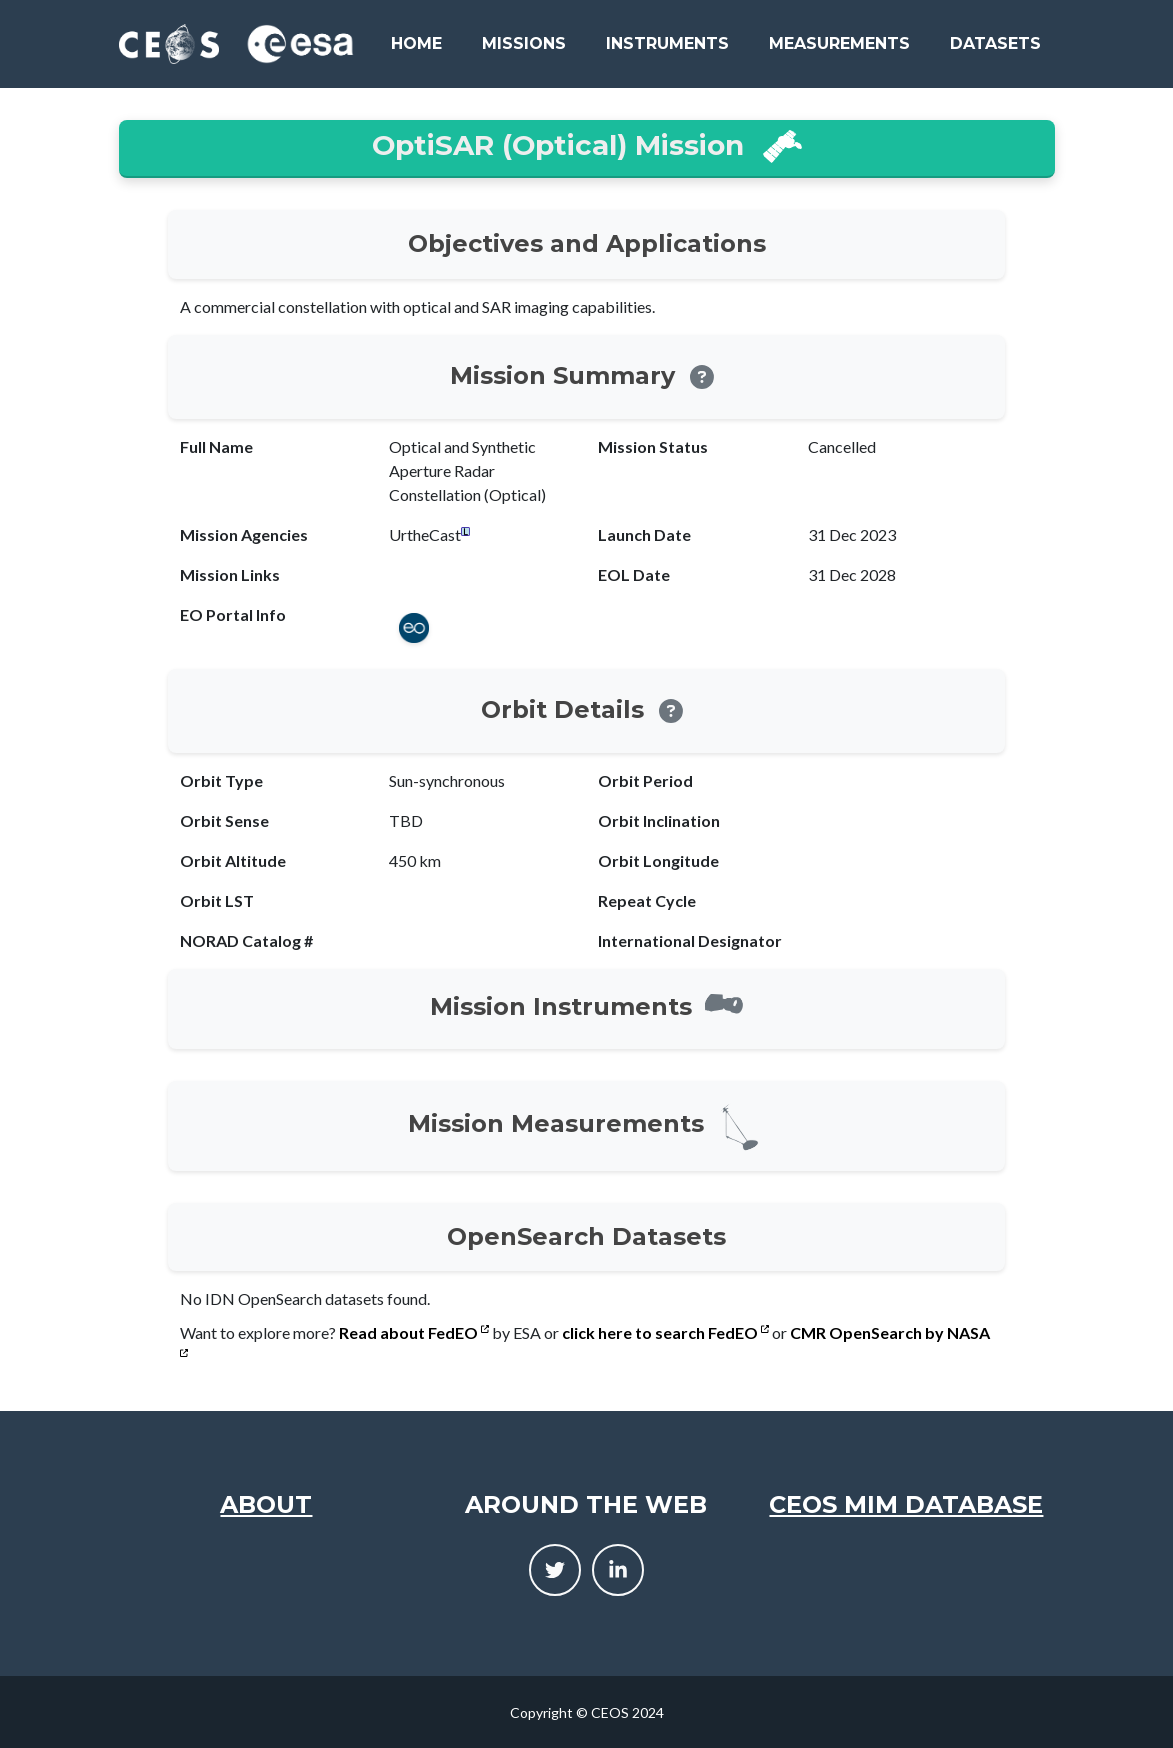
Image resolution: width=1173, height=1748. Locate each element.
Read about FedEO (414, 1332)
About (266, 1504)
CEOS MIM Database (906, 1504)
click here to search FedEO (665, 1332)
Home (416, 43)
